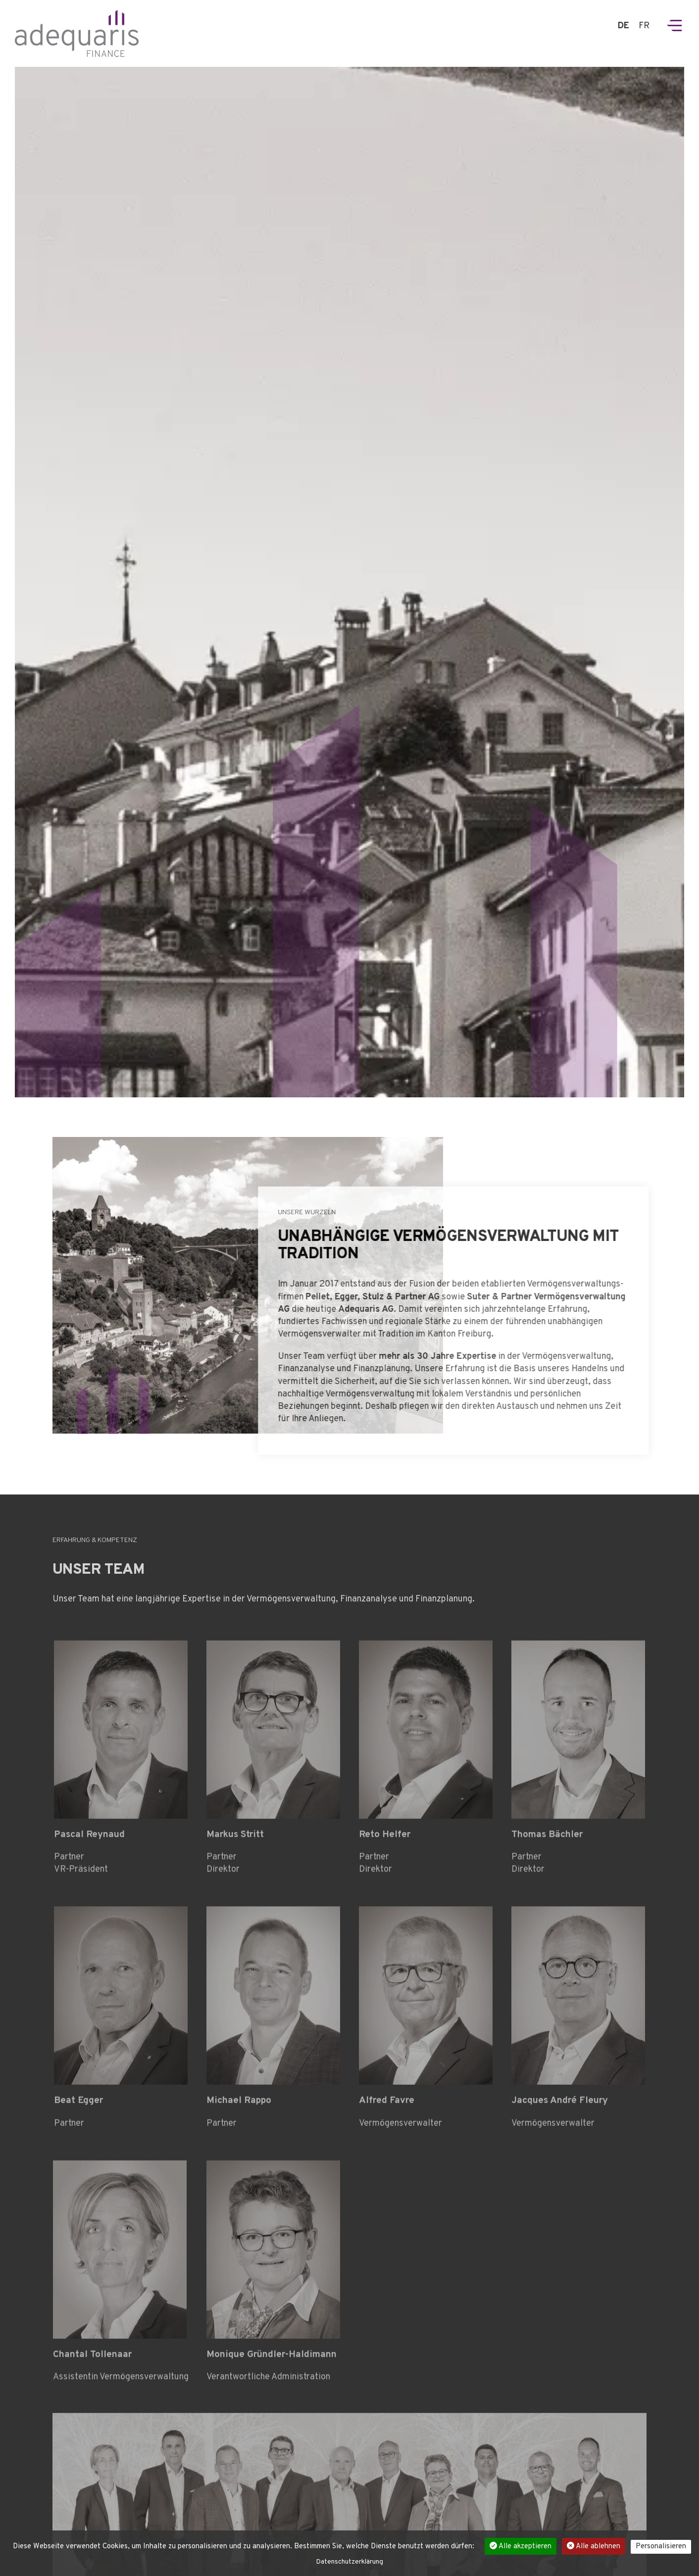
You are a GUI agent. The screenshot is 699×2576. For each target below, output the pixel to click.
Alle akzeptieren (520, 2546)
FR (644, 26)
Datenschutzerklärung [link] (349, 2562)
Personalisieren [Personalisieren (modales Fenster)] (661, 2546)
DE (623, 26)
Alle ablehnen (593, 2546)
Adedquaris (77, 33)
